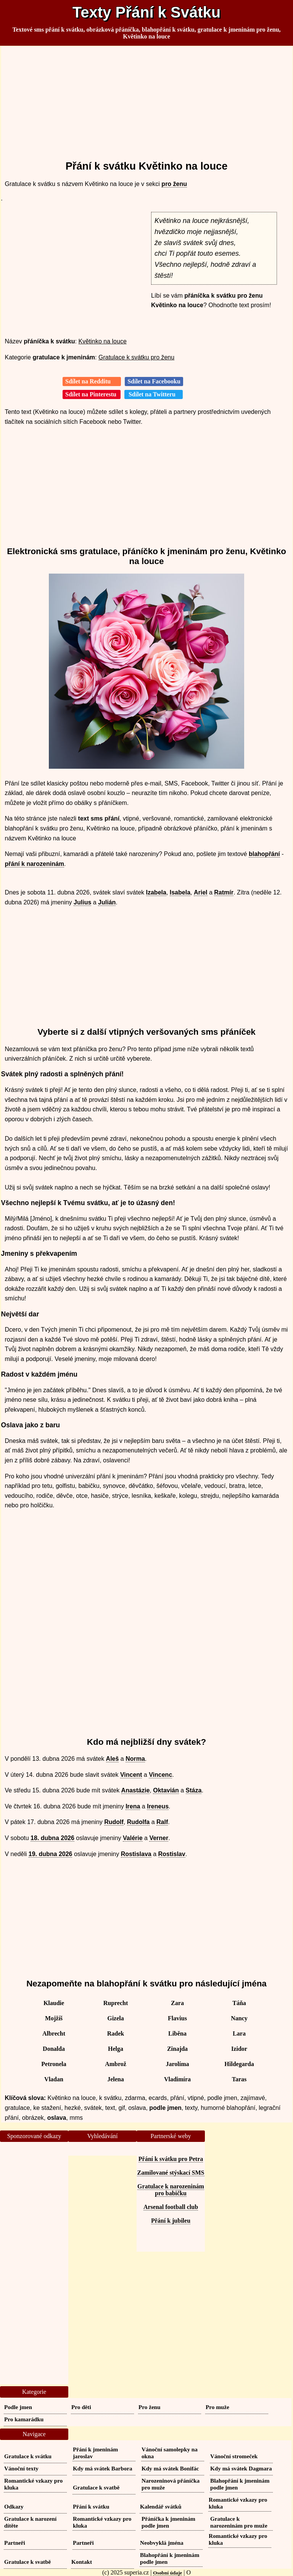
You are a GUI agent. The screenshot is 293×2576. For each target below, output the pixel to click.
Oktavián (166, 1790)
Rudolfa (138, 1822)
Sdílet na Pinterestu (91, 394)
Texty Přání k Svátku (146, 12)
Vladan (53, 2079)
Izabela (156, 892)
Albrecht (53, 2033)
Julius (82, 902)
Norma (135, 1758)
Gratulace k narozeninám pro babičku (170, 2189)
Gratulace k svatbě (96, 2487)
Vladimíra (177, 2079)
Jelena (115, 2079)
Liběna (177, 2033)
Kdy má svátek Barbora (102, 2468)
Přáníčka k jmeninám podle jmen (168, 2522)
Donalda (54, 2048)
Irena (133, 1806)
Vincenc (160, 1774)
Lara (239, 2033)
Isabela (180, 892)
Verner (158, 1838)
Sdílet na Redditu (92, 381)
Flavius (177, 2018)
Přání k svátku (91, 2506)
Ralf (162, 1822)
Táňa (239, 2003)
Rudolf (114, 1822)
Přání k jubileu (170, 2220)
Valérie (133, 1838)
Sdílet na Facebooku (154, 381)
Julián (107, 902)
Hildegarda (239, 2064)
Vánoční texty (21, 2468)
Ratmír (223, 892)
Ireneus (158, 1806)
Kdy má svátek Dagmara (241, 2468)
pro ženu (174, 184)
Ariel (201, 892)
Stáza (194, 1790)
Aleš (112, 1758)
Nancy (239, 2018)
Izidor (239, 2048)
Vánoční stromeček (234, 2456)
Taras (239, 2079)
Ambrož (115, 2064)
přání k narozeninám (34, 864)
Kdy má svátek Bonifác (170, 2468)
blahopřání (264, 854)
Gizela (115, 2018)
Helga (115, 2048)
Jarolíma (177, 2064)
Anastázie (135, 1790)
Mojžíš (54, 2018)
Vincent (131, 1774)
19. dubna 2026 (50, 1854)
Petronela (53, 2064)
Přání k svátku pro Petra (170, 2159)
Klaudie (53, 2003)
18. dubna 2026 (52, 1838)
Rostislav (171, 1854)
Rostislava (136, 1854)
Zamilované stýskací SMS (170, 2172)
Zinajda (177, 2048)
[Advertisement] (146, 99)
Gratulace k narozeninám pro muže (238, 2522)
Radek (115, 2033)
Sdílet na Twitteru (154, 394)
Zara (177, 2003)
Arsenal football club (170, 2207)
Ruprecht (115, 2003)
